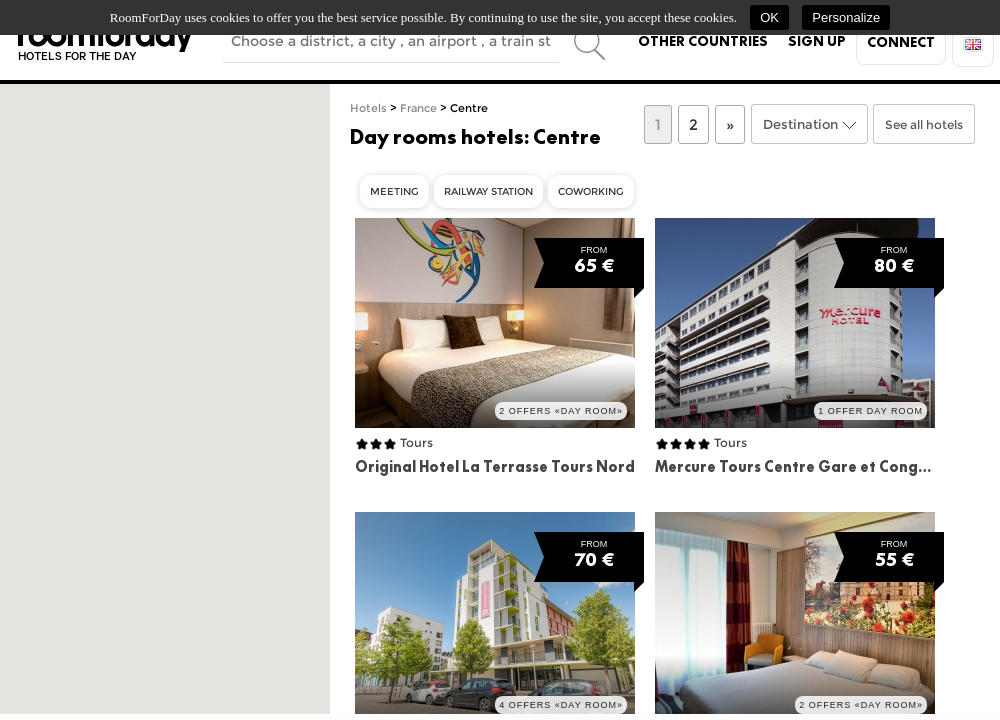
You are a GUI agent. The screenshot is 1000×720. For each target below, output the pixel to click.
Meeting (394, 191)
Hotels (368, 108)
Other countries (703, 41)
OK (769, 17)
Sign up (817, 41)
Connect (901, 42)
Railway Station (488, 191)
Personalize (846, 17)
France (418, 108)
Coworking (591, 191)
